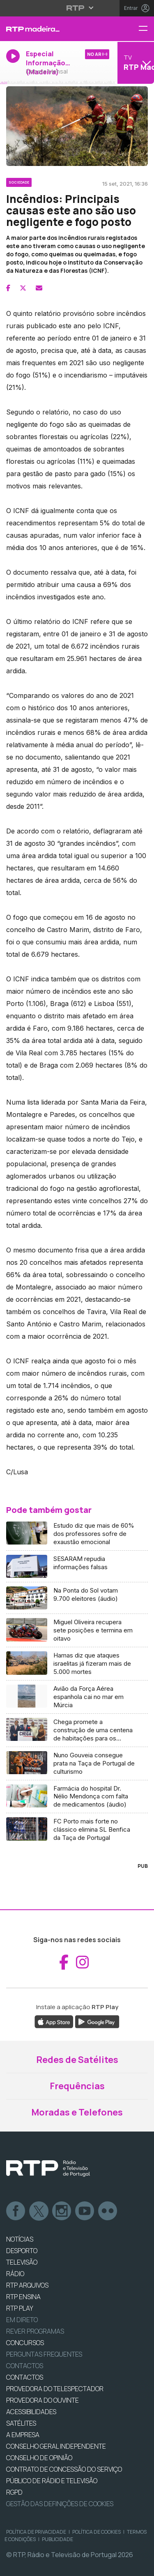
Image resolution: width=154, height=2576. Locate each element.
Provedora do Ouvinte (42, 2400)
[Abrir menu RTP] (77, 8)
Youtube (85, 2211)
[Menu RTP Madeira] (146, 29)
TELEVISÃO (21, 2262)
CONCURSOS (25, 2342)
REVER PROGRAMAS (35, 2331)
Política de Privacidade (36, 2531)
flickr (108, 2211)
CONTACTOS (24, 2377)
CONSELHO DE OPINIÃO (39, 2457)
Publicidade (57, 2539)
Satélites (21, 2423)
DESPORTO (21, 2250)
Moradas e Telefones (77, 2112)
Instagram (62, 2211)
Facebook (16, 2211)
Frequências (77, 2086)
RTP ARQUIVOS (27, 2285)
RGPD (14, 2492)
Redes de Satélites (77, 2059)
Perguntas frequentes (44, 2354)
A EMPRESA (22, 2434)
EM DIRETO (22, 2319)
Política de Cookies (96, 2531)
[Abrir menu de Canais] (134, 62)
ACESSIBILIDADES (31, 2411)
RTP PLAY (19, 2308)
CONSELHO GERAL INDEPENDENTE (56, 2446)
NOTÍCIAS (19, 2239)
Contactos (24, 2365)
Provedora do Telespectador (54, 2388)
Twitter (39, 2211)
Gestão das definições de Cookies (59, 2503)
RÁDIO (15, 2273)
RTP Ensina (23, 2296)
